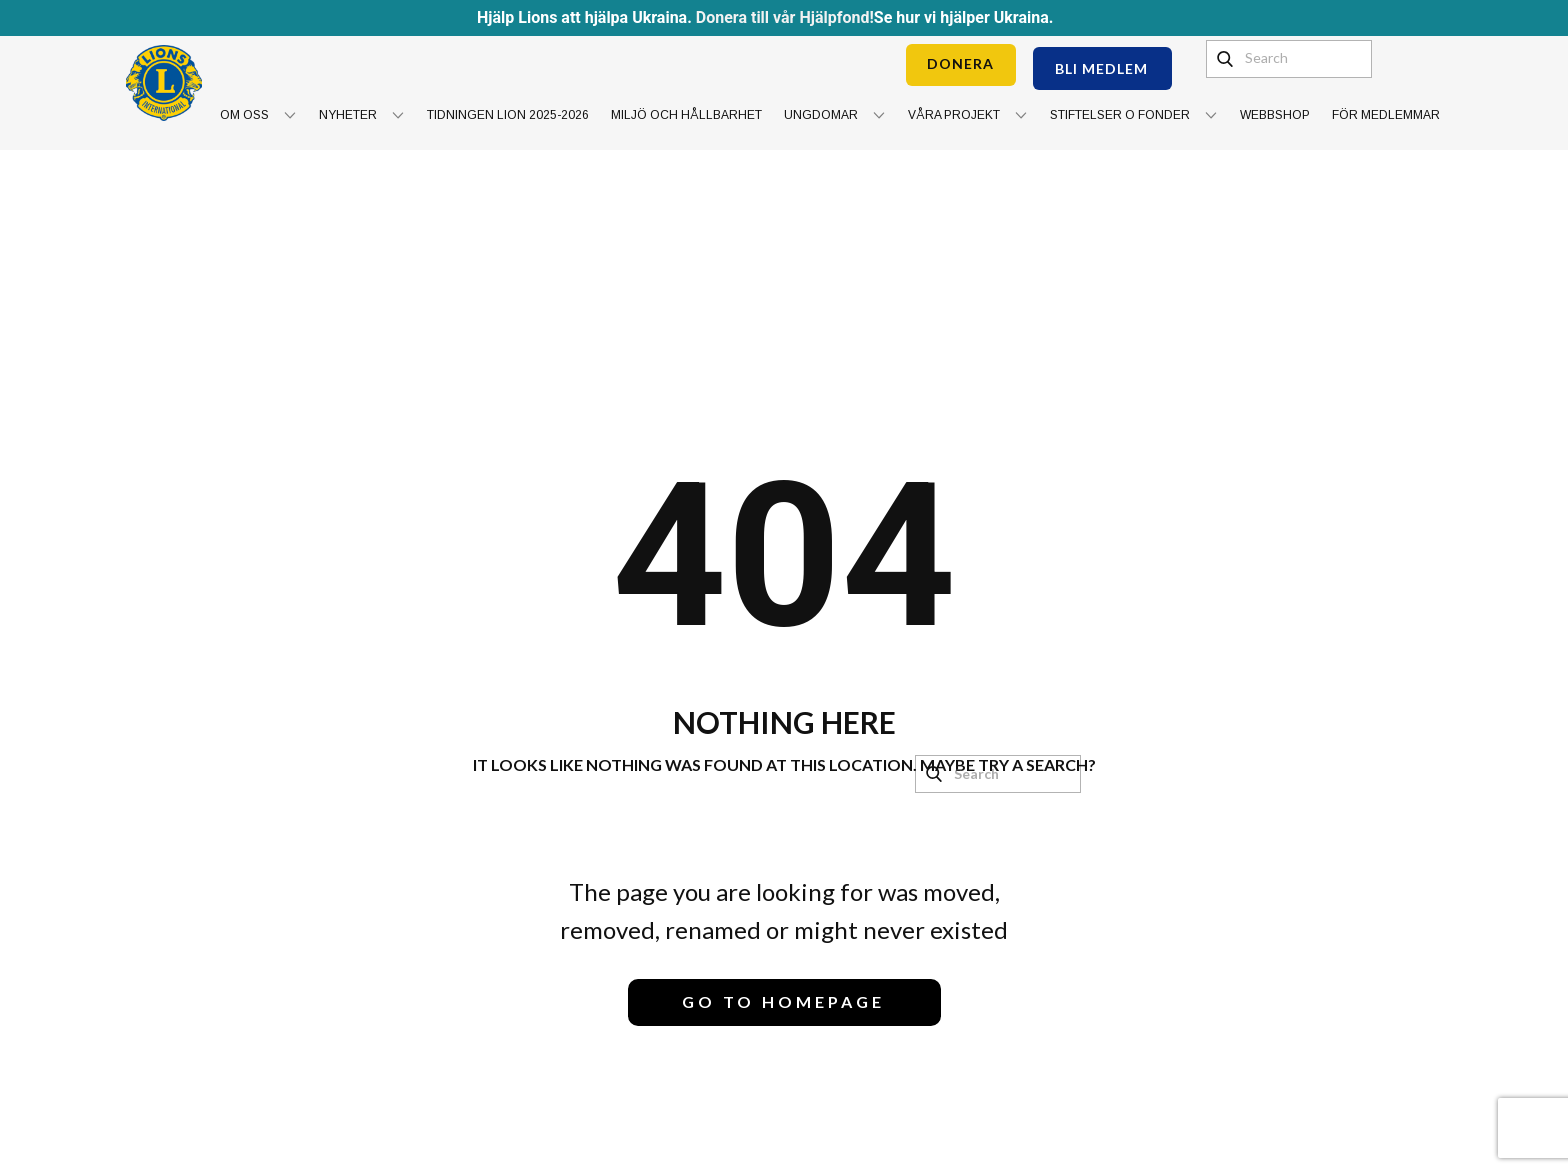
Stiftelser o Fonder (1120, 115)
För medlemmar (1386, 115)
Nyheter (348, 115)
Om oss (244, 115)
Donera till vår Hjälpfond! (785, 17)
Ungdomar (821, 115)
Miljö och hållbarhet (686, 115)
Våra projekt (954, 115)
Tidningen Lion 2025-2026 (508, 115)
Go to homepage (783, 1001)
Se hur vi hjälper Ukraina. (964, 17)
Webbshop (1275, 115)
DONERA (960, 63)
